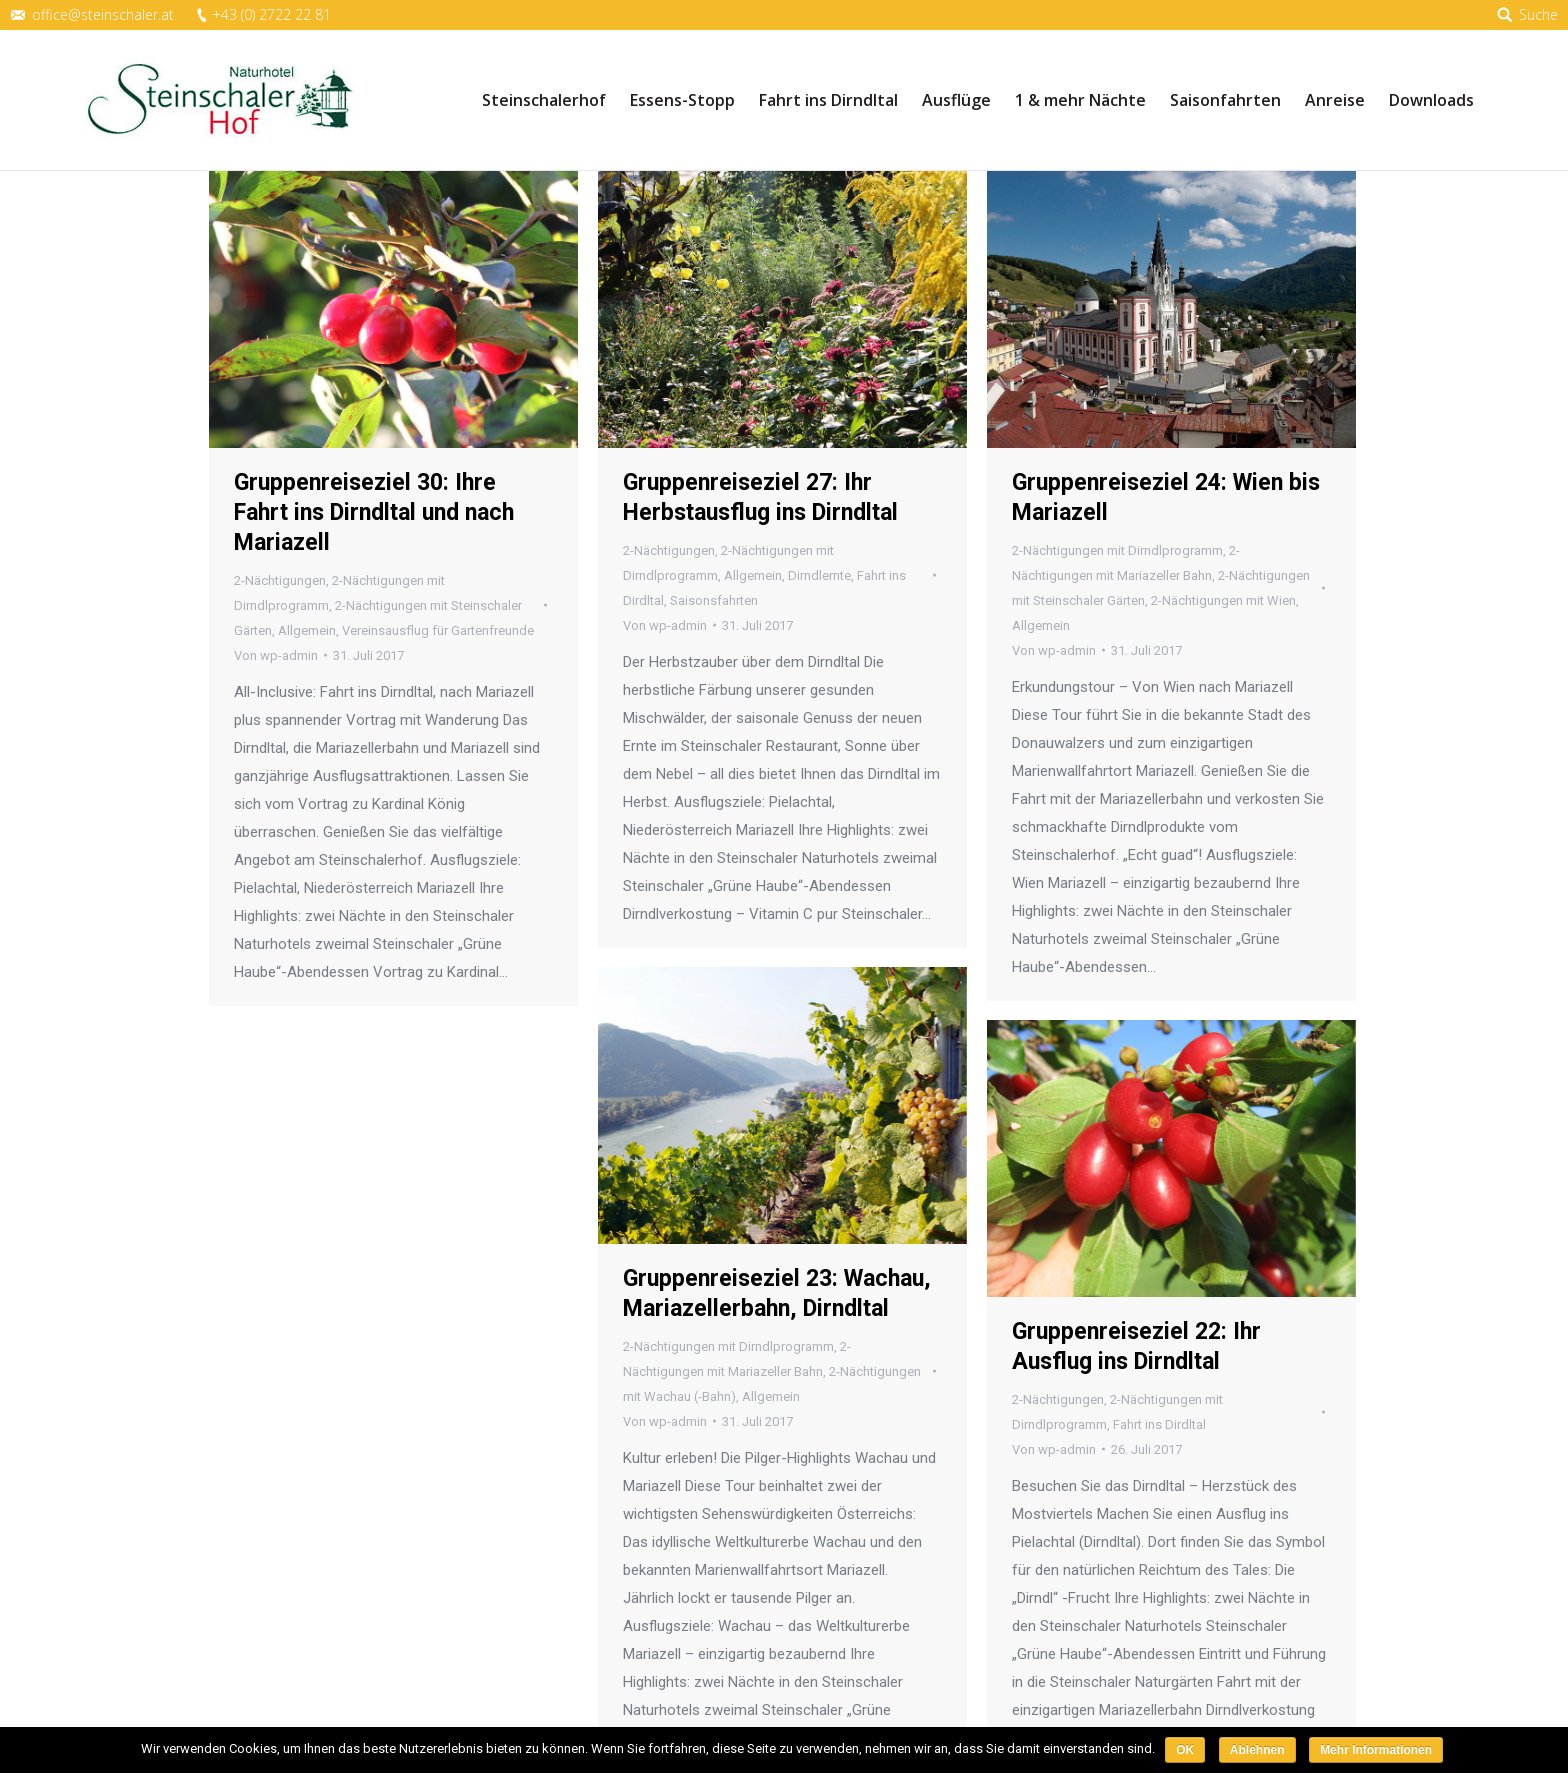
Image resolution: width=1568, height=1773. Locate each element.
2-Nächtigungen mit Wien (1223, 600)
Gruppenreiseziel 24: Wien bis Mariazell (1166, 497)
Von (276, 655)
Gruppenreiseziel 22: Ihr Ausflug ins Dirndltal (1136, 1346)
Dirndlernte (819, 575)
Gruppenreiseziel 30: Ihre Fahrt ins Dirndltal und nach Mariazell (374, 512)
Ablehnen (1257, 1750)
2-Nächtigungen (280, 580)
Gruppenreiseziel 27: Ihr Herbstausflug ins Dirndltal (760, 497)
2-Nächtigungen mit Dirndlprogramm (1117, 550)
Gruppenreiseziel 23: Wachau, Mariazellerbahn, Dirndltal (777, 1293)
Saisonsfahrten (714, 600)
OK (1185, 1750)
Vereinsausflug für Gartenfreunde (438, 630)
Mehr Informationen (1376, 1750)
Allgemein (307, 630)
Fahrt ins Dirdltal (1159, 1424)
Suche (1538, 14)
